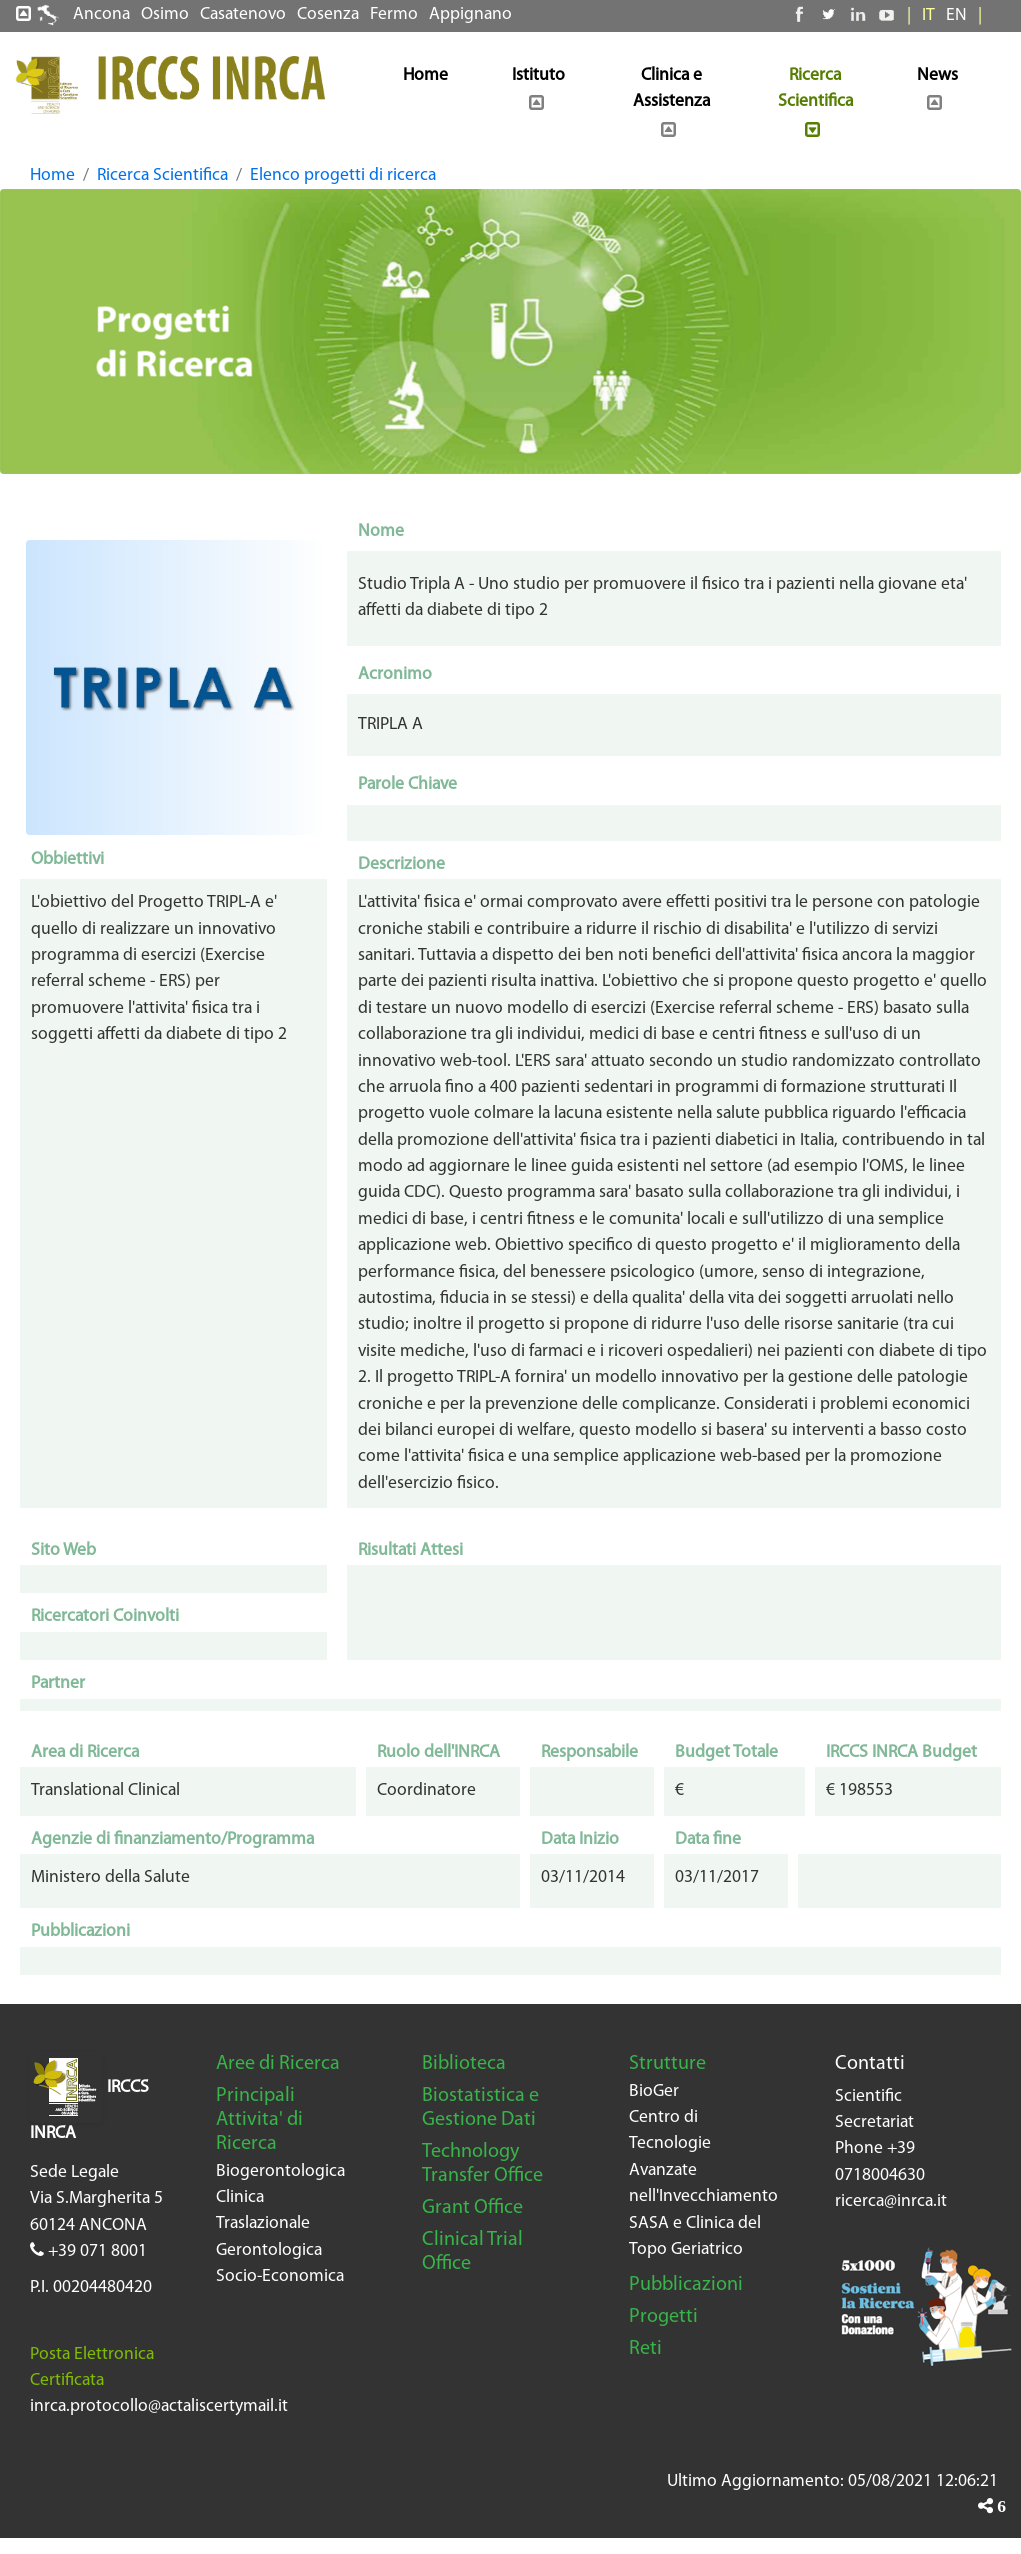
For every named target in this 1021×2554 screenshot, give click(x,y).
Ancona (101, 14)
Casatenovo (243, 14)
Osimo (165, 14)
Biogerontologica (280, 2171)
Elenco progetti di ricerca (343, 175)
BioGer (654, 2091)
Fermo (394, 14)
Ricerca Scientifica (162, 175)
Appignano (470, 14)
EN (956, 15)
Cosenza (328, 14)
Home (52, 175)
